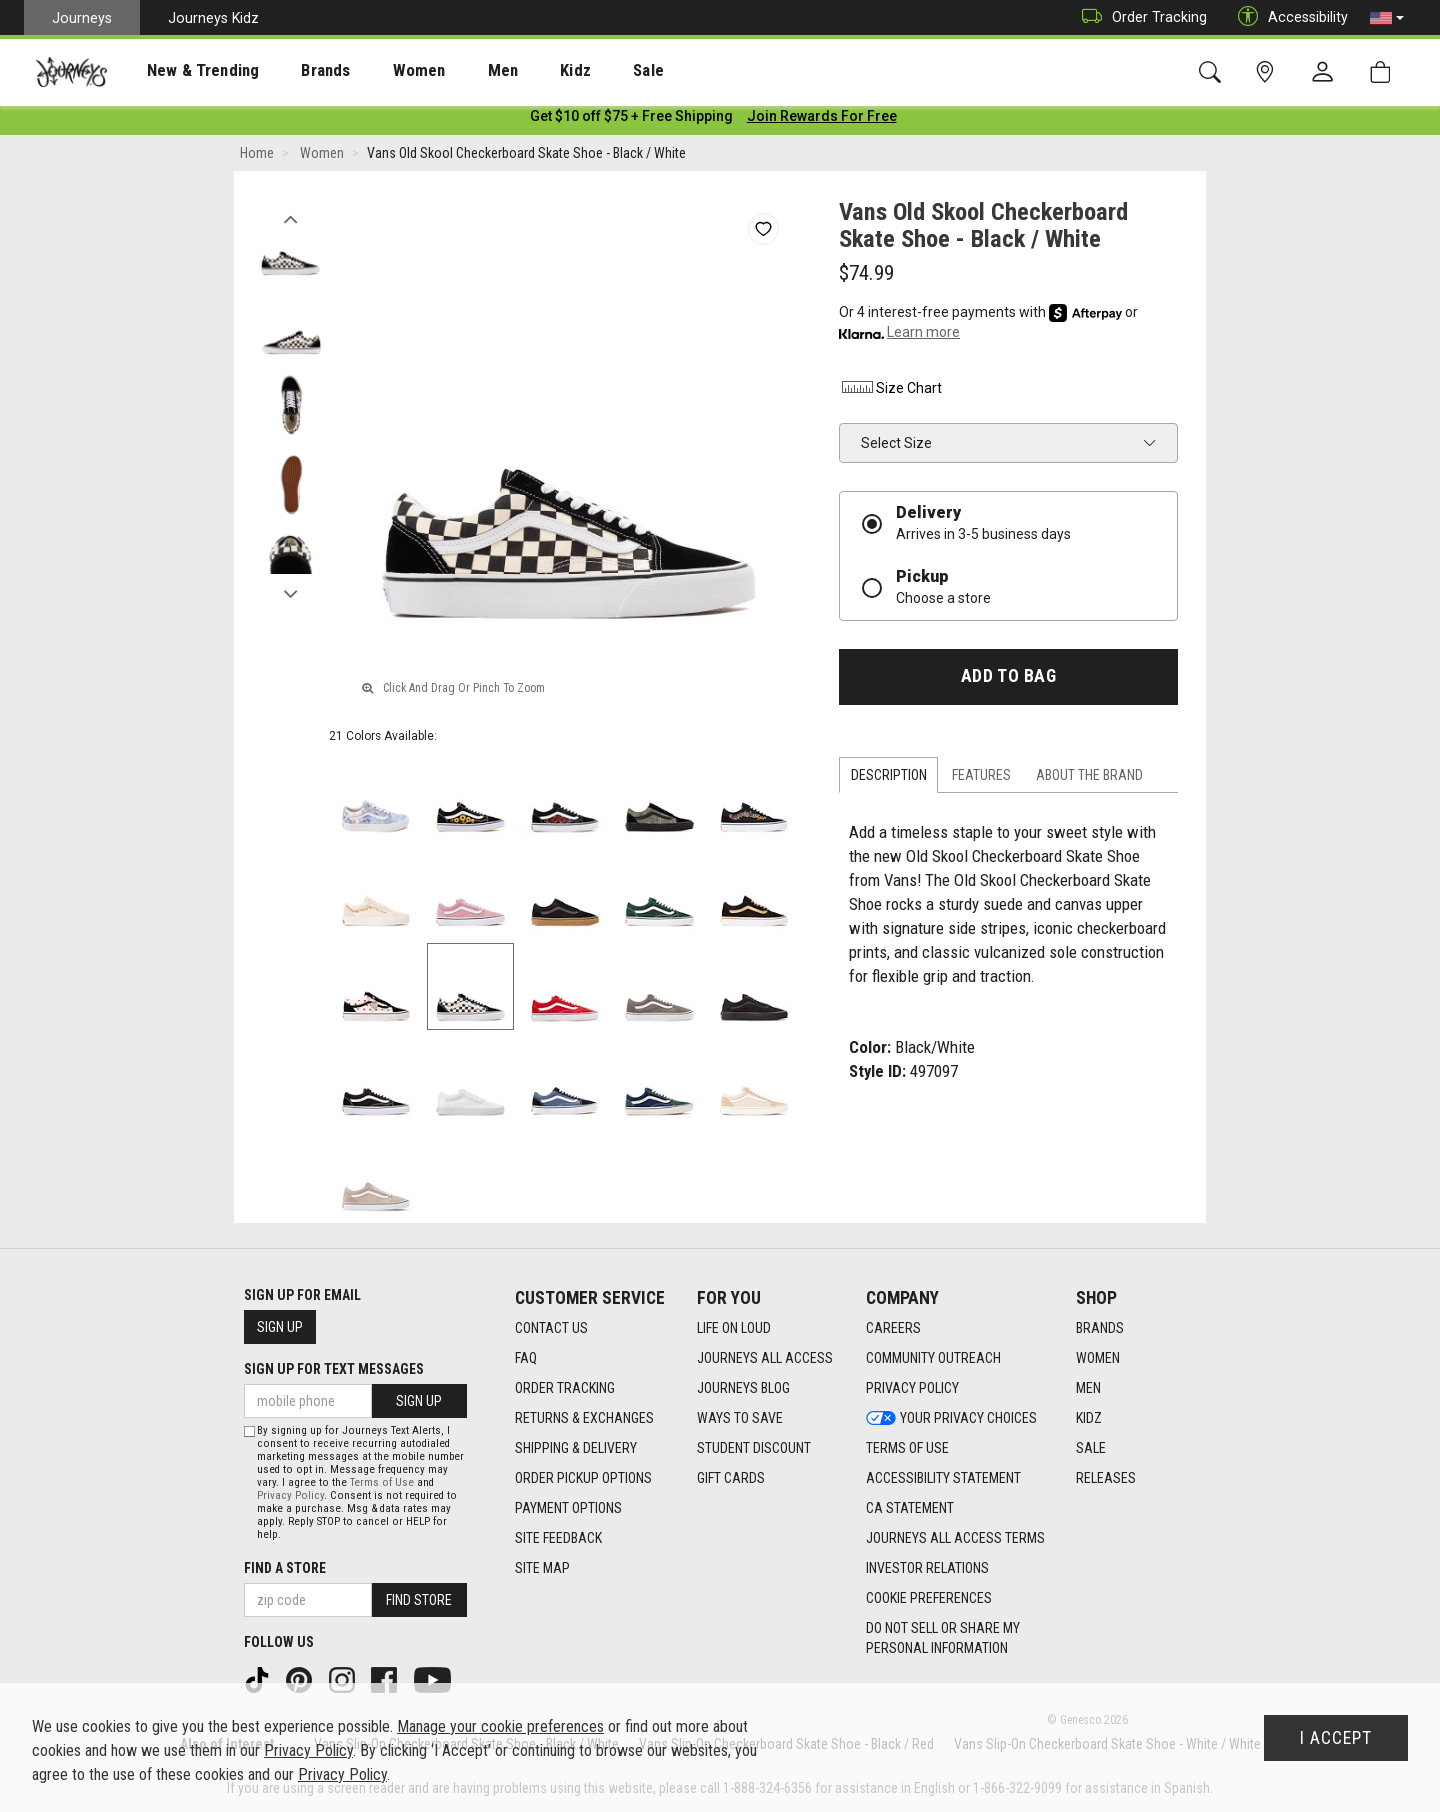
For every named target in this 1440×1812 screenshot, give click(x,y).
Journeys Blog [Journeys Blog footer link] (743, 1389)
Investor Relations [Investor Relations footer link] (927, 1569)
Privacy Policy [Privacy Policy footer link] (912, 1389)
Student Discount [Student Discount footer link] (754, 1449)
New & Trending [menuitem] (184, 71)
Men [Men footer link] (1088, 1389)
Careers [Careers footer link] (893, 1329)
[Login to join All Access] (631, 120)
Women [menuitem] (377, 71)
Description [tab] (889, 779)
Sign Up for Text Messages (334, 1369)
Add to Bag (1008, 680)
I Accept (1336, 1738)
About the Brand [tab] (1089, 779)
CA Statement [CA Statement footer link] (910, 1509)
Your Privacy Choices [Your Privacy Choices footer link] (951, 1419)
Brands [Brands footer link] (1100, 1329)
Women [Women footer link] (1098, 1359)
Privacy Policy (290, 1495)
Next (290, 593)
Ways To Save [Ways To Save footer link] (740, 1419)
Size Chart (890, 392)
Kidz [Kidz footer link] (1089, 1419)
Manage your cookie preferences (500, 1726)
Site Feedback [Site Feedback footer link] (558, 1539)
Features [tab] (981, 779)
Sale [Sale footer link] (1091, 1449)
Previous (290, 218)
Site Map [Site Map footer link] (542, 1569)
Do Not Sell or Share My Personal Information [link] (943, 1639)
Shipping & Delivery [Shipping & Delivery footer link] (576, 1449)
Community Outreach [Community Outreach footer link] (933, 1359)
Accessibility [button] (1288, 17)
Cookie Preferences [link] (929, 1599)
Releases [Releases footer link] (1106, 1479)
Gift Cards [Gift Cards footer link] (731, 1479)
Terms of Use (382, 1482)
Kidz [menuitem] (514, 71)
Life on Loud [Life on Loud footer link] (734, 1329)
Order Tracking (1139, 17)
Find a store (285, 1568)
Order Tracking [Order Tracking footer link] (565, 1389)
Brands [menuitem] (294, 71)
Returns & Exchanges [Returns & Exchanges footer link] (584, 1419)
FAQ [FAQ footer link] (526, 1359)
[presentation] (185, 70)
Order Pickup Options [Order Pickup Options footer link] (583, 1479)
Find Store (419, 1600)
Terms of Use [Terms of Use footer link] (907, 1449)
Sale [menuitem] (578, 71)
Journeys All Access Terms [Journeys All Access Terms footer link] (955, 1539)
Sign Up (280, 1327)
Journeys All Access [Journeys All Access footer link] (765, 1359)
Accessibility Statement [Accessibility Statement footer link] (943, 1479)
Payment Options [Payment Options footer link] (568, 1509)
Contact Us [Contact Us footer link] (551, 1329)
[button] (1387, 18)
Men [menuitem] (450, 71)
